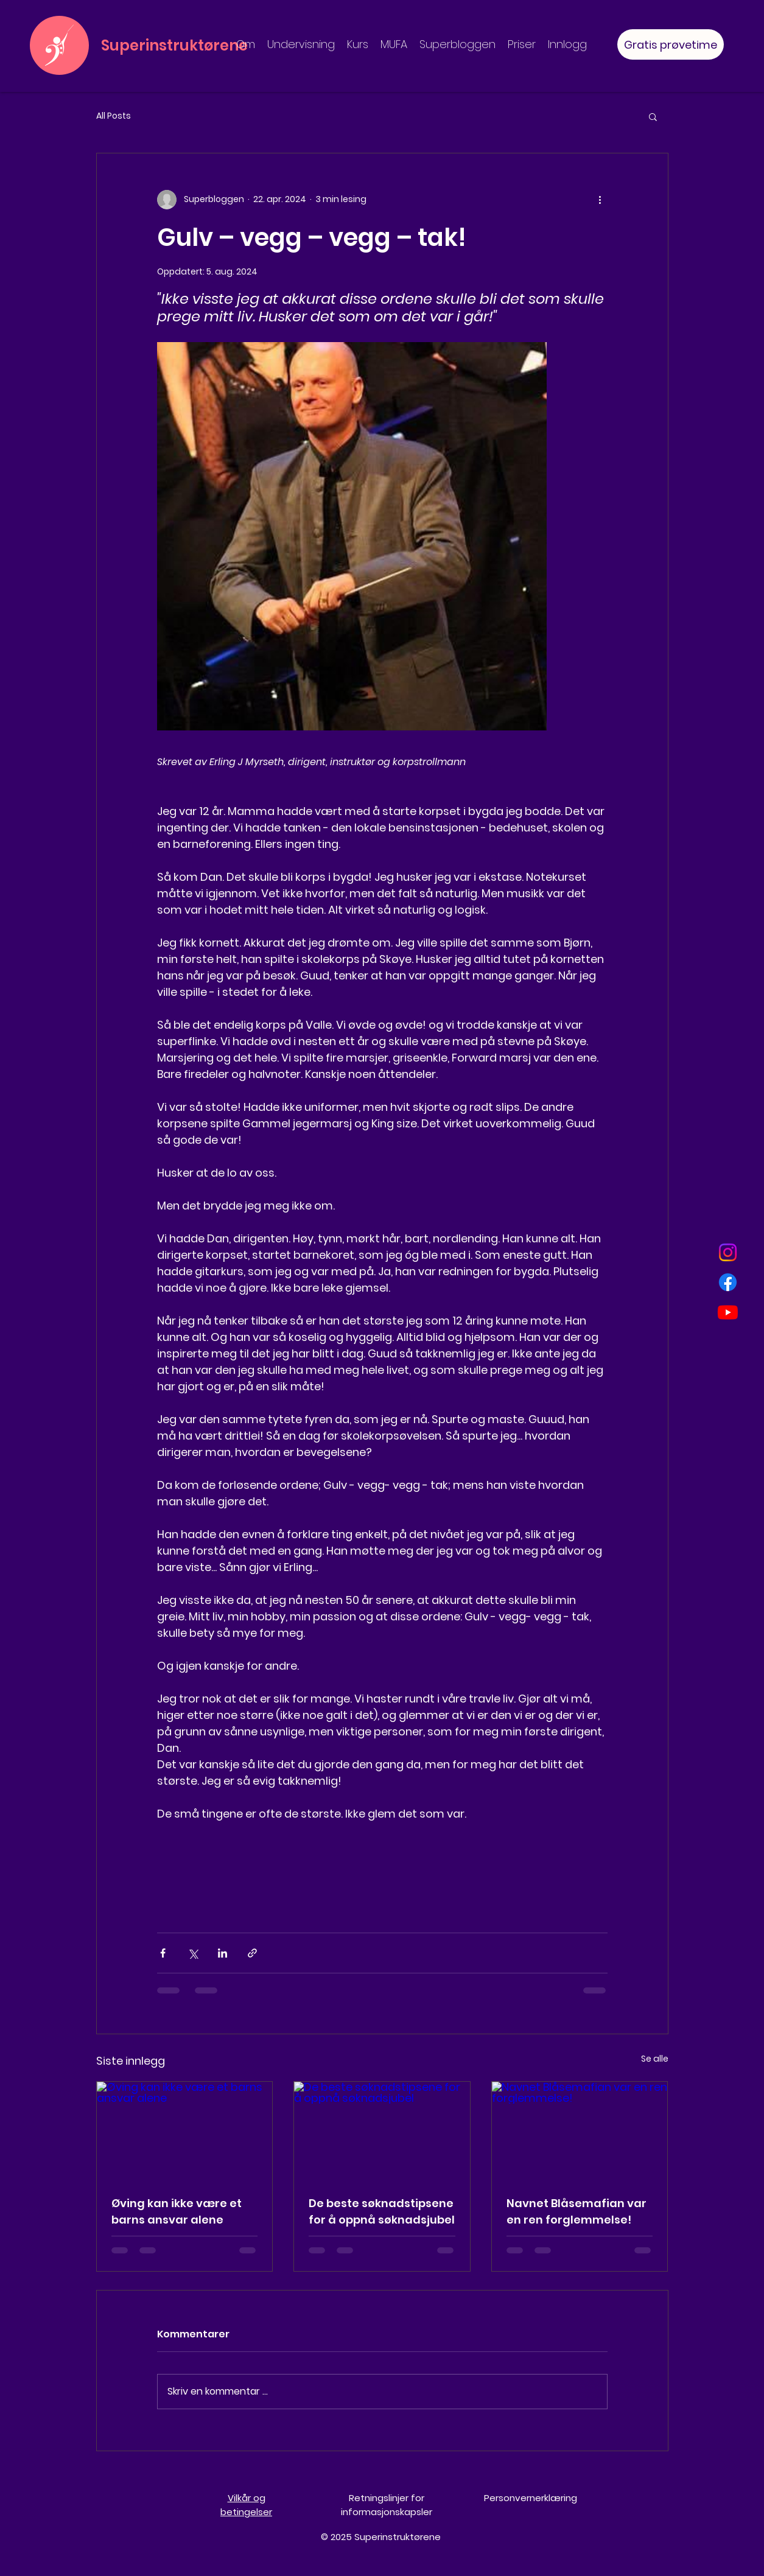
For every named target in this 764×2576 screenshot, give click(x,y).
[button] (653, 116)
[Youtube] (728, 1312)
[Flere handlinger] (600, 199)
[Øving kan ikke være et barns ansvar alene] (185, 2131)
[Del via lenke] (252, 1953)
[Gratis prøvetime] (670, 44)
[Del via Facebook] (163, 1953)
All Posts (113, 116)
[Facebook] (728, 1282)
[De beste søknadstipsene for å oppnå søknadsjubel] (382, 2131)
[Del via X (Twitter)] (192, 1953)
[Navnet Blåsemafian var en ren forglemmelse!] (580, 2131)
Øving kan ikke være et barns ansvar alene (176, 2211)
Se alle (654, 2059)
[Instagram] (728, 1252)
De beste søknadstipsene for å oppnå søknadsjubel (382, 2211)
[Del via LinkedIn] (222, 1953)
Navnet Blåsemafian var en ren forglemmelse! (576, 2211)
